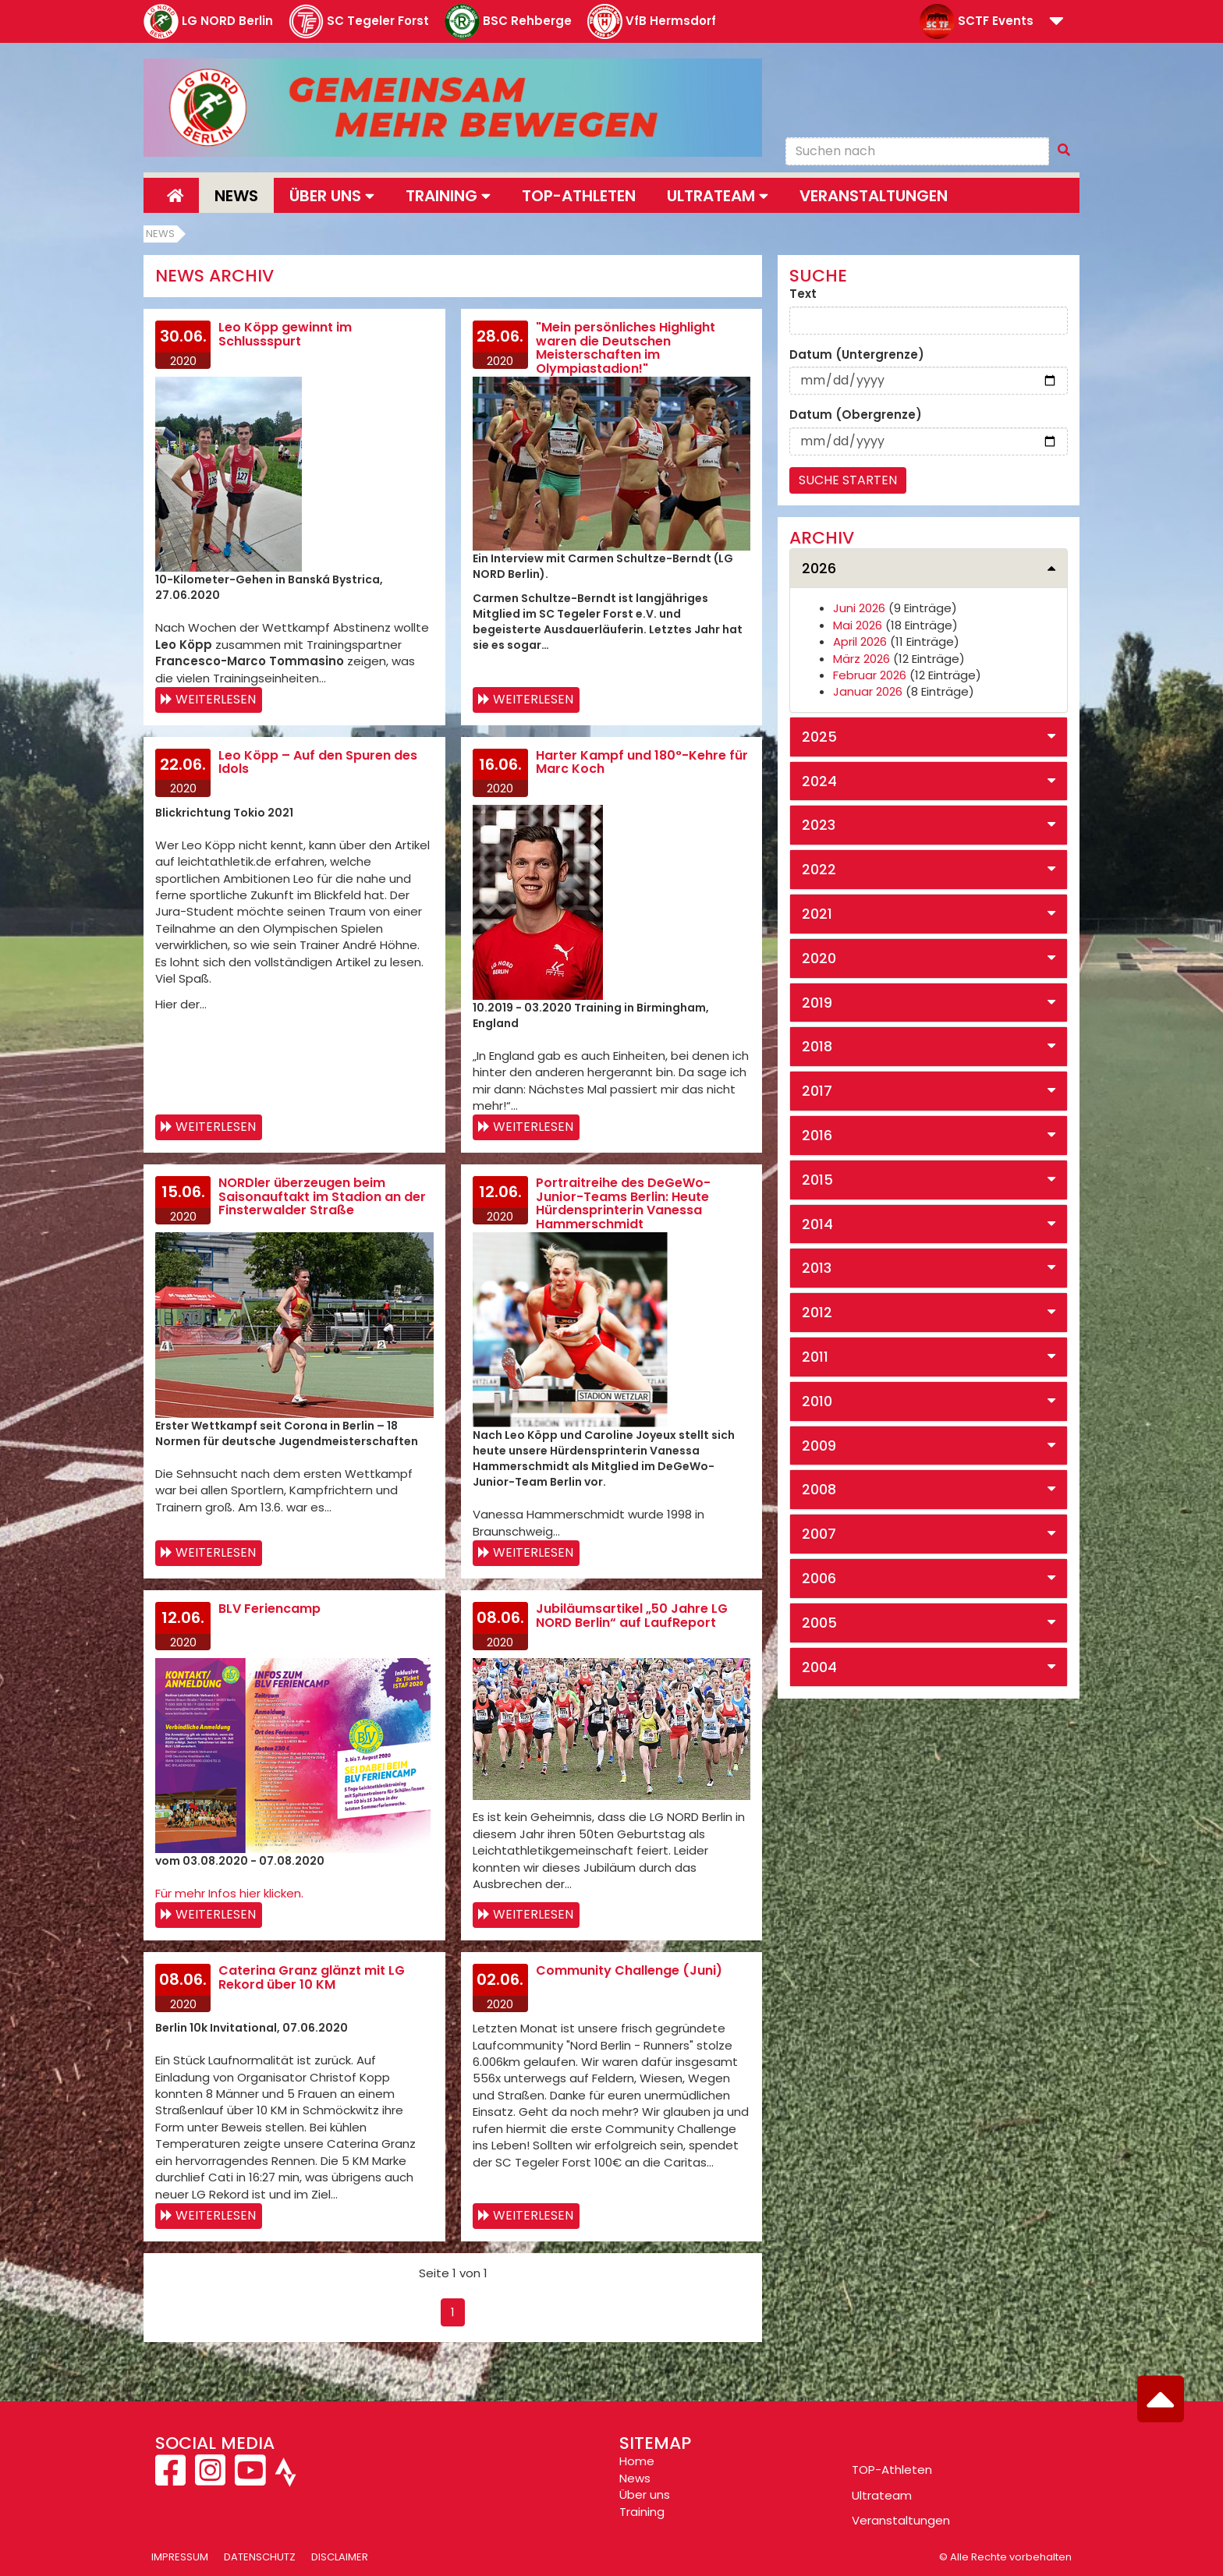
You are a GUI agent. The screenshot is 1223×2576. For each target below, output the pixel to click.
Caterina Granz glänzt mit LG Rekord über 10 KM (311, 1977)
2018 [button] (817, 1046)
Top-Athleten (579, 196)
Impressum (179, 2556)
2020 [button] (819, 958)
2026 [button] (819, 568)
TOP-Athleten (892, 2469)
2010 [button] (817, 1401)
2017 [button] (817, 1090)
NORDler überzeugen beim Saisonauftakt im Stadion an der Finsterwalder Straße (322, 1196)
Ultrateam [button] (717, 196)
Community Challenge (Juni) (629, 1970)
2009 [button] (819, 1445)
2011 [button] (815, 1356)
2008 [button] (819, 1489)
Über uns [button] (331, 196)
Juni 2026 (859, 608)
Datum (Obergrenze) (855, 414)
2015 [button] (817, 1179)
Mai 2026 (857, 625)
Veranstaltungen (873, 196)
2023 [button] (818, 824)
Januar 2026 (867, 691)
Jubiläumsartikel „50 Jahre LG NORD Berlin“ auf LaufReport (632, 1616)
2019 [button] (817, 1002)
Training (642, 2511)
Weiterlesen (215, 699)
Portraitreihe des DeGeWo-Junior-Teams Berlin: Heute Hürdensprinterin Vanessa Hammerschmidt (623, 1203)
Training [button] (448, 196)
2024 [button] (819, 781)
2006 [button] (819, 1578)
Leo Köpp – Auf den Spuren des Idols (317, 762)
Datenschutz (260, 2556)
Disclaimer (339, 2556)
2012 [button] (817, 1312)
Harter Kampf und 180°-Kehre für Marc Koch (642, 762)
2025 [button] (819, 736)
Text (803, 293)
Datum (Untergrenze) (856, 354)
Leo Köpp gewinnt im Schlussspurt (285, 334)
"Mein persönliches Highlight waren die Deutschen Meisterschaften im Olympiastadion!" (625, 347)
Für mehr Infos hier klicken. (229, 1893)
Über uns (644, 2494)
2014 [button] (817, 1224)
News (236, 196)
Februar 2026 (869, 675)
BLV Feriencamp (269, 1609)
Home (636, 2461)
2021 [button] (817, 913)
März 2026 (861, 658)
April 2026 (860, 641)
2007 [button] (819, 1533)
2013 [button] (816, 1267)
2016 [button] (817, 1135)
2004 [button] (819, 1667)
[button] (1056, 22)
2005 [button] (819, 1622)
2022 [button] (819, 869)
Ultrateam (882, 2495)
